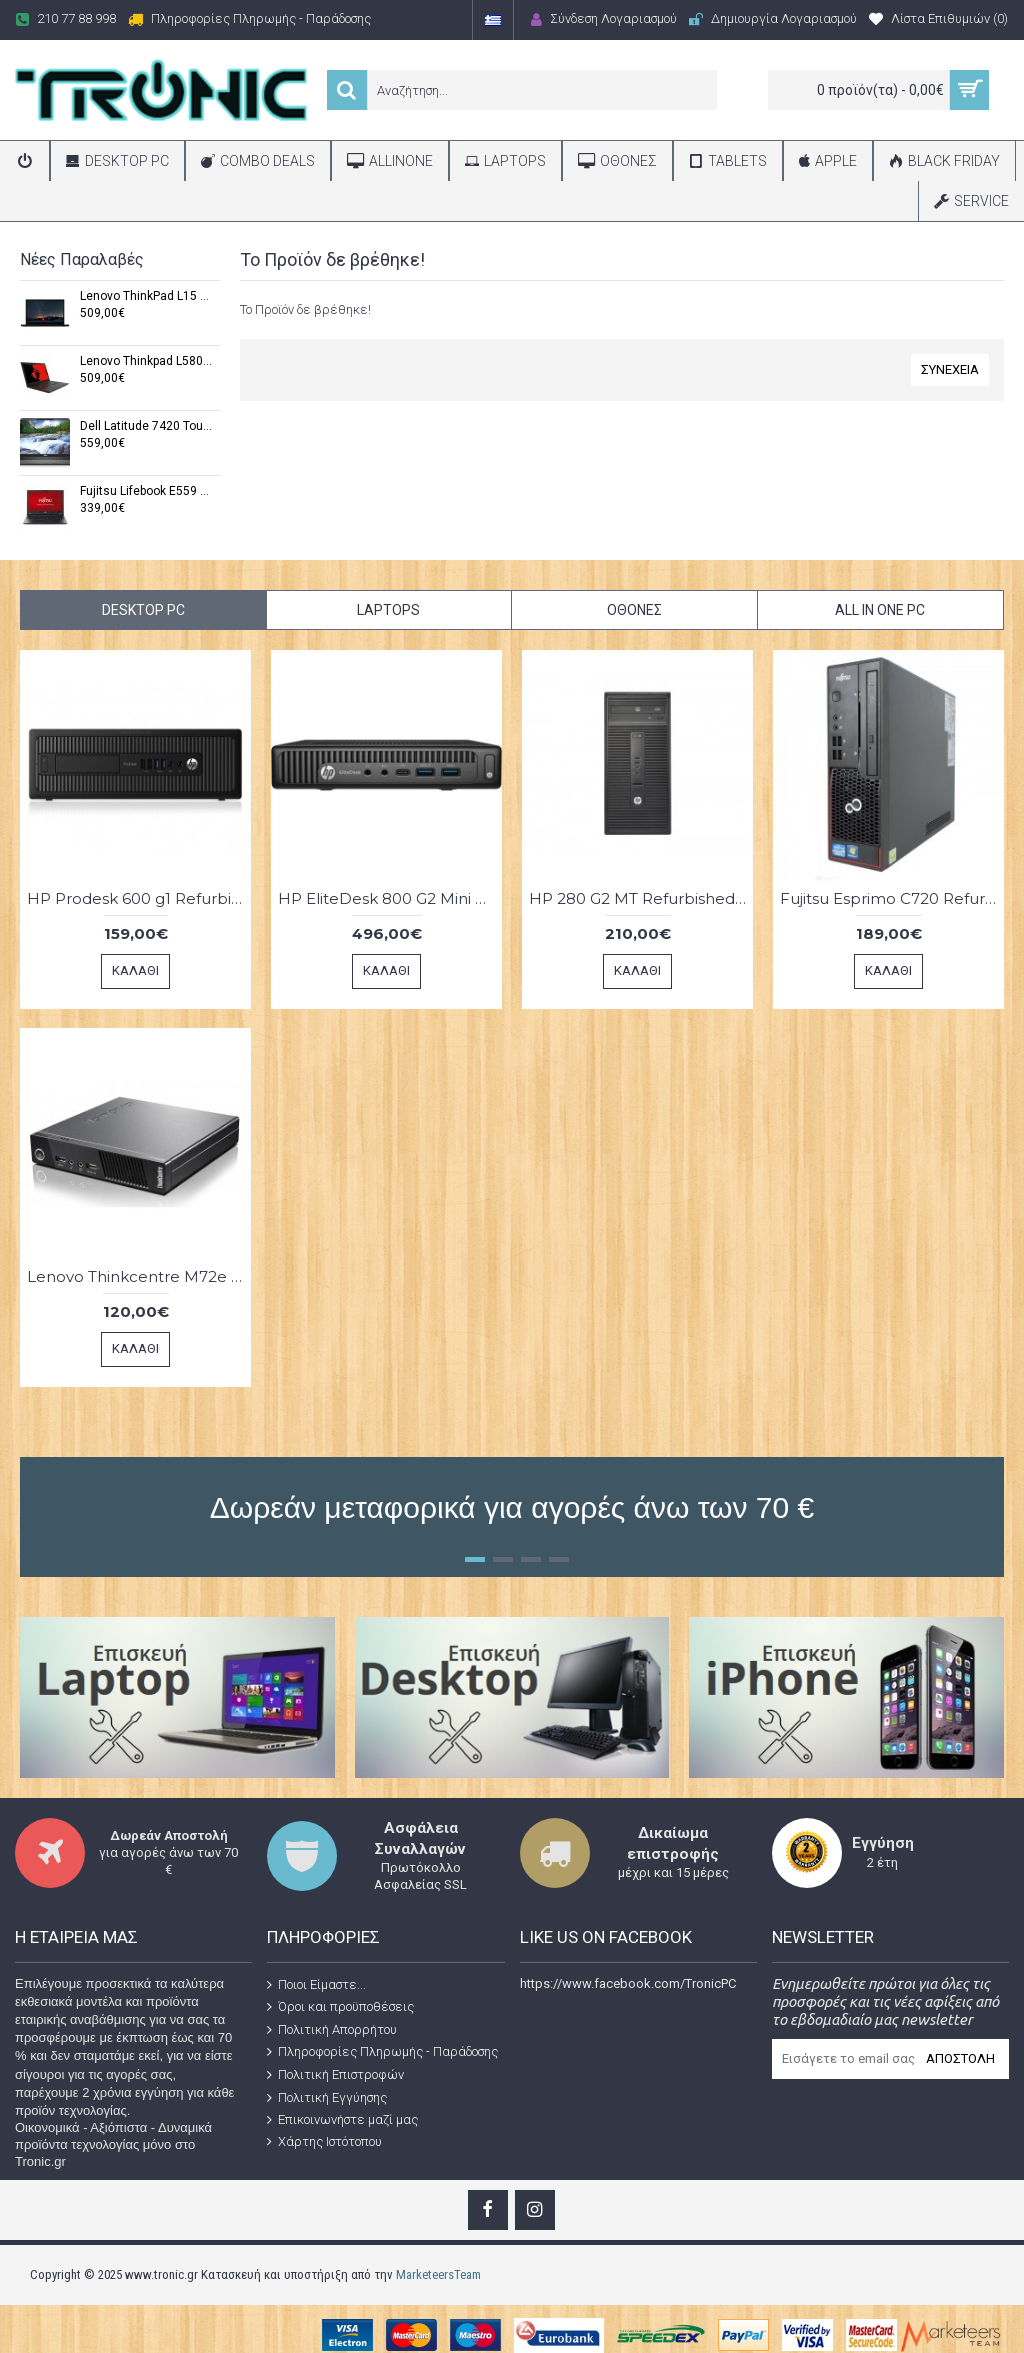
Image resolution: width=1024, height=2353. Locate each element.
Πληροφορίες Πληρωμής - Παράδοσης (382, 2052)
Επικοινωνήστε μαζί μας (342, 2120)
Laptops (388, 610)
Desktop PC (143, 610)
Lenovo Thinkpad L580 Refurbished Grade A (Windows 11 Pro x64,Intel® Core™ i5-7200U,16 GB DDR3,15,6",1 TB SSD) (146, 361)
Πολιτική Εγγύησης (327, 2097)
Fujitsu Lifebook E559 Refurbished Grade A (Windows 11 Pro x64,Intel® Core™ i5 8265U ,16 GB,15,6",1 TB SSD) (146, 491)
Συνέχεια (950, 369)
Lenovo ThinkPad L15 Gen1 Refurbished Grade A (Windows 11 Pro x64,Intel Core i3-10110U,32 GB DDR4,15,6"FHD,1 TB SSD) (146, 296)
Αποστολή (960, 2058)
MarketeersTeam (438, 2274)
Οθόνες (634, 610)
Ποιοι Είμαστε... (316, 1984)
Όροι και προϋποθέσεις (340, 2007)
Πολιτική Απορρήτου (332, 2030)
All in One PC (880, 610)
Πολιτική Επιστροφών (335, 2075)
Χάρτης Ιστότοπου (324, 2142)
